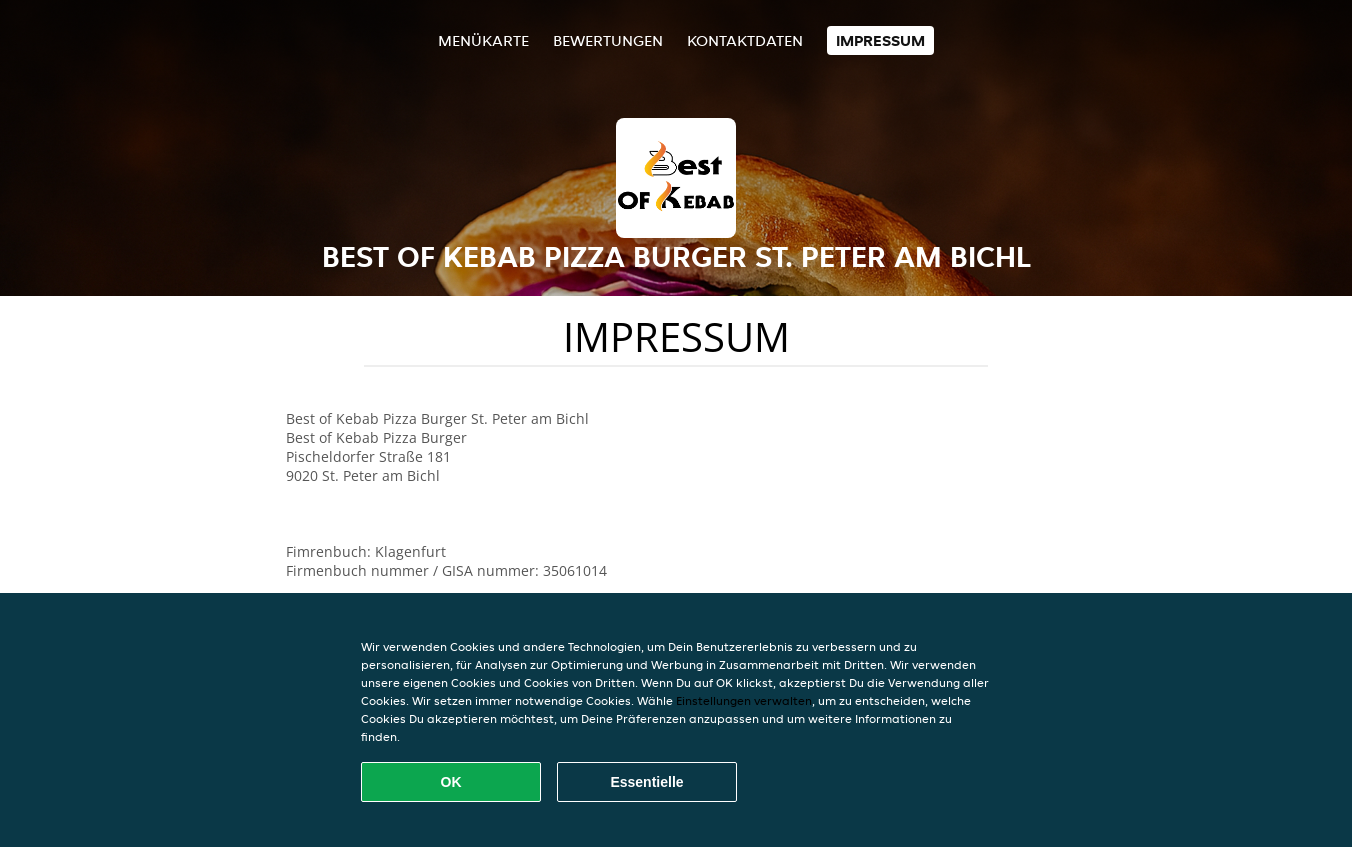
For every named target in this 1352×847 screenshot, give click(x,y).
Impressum (880, 40)
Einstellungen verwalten (744, 700)
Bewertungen (608, 40)
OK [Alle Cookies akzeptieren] (451, 782)
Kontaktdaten (745, 40)
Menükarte (483, 40)
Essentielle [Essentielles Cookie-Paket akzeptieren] (646, 782)
